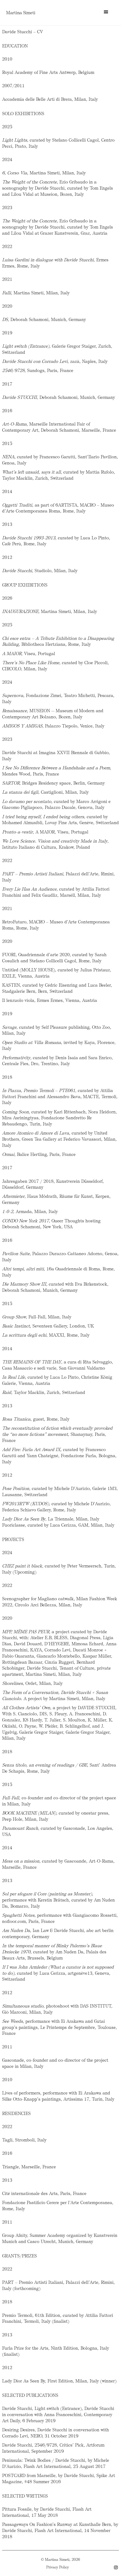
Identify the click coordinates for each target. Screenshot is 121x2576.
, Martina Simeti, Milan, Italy (44, 172)
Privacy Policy (57, 2567)
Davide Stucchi (17, 31)
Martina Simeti (20, 12)
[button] (106, 11)
